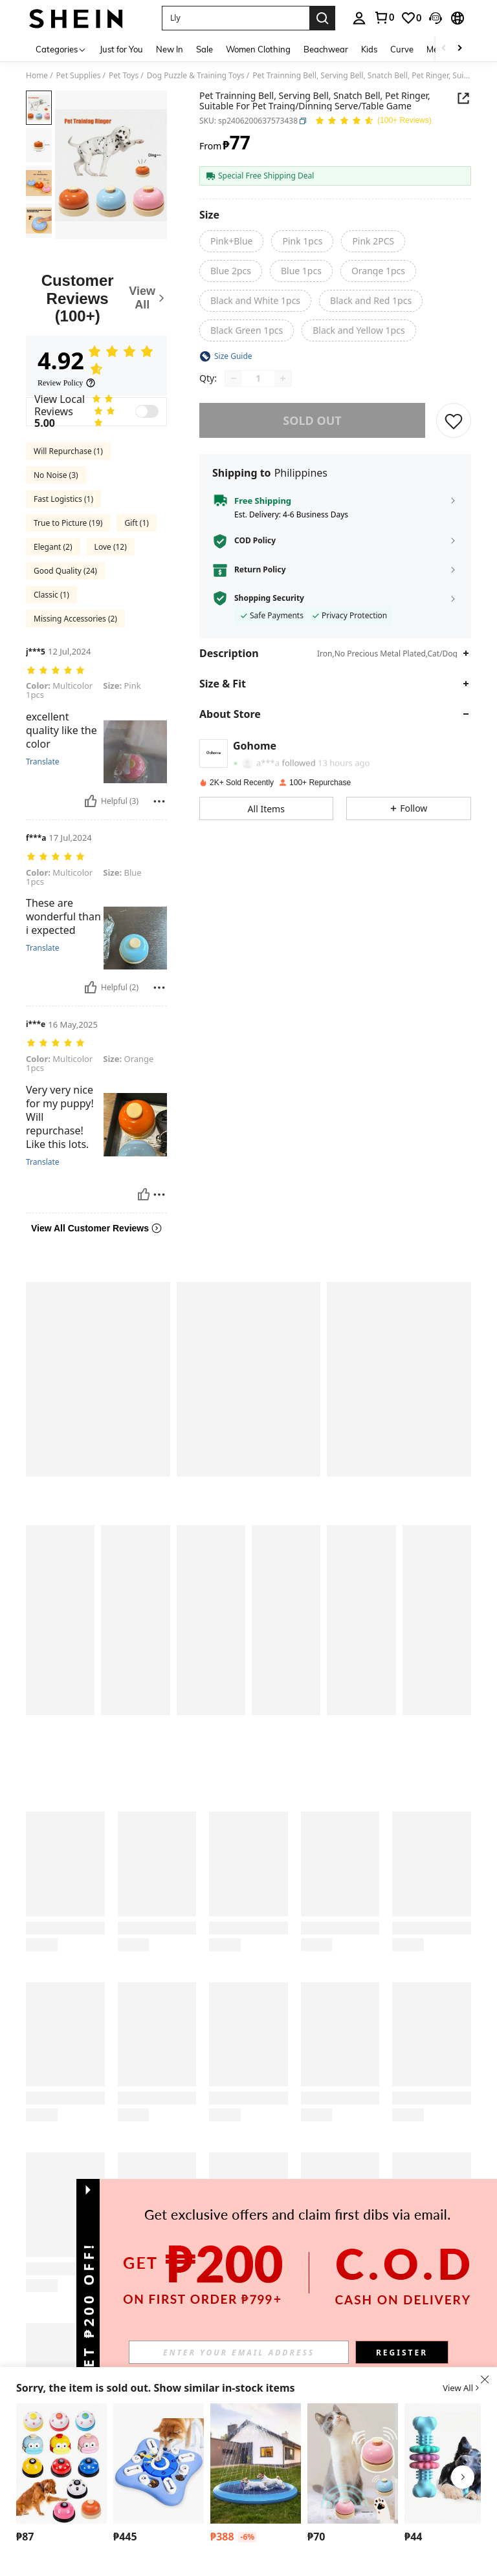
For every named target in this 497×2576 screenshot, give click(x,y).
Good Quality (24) (65, 570)
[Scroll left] (443, 48)
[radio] (231, 241)
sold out (312, 420)
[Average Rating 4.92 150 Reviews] (373, 121)
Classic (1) (51, 594)
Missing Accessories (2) (75, 618)
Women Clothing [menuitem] (258, 49)
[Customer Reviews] (96, 298)
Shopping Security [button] (269, 598)
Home (37, 75)
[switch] (147, 411)
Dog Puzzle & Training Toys (196, 75)
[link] (383, 17)
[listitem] (61, 2475)
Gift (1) (136, 522)
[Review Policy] (67, 383)
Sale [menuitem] (204, 49)
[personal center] (359, 18)
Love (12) (110, 546)
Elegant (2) (53, 546)
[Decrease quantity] (233, 378)
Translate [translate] (43, 761)
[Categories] (61, 48)
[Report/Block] (159, 801)
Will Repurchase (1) (68, 451)
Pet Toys (123, 75)
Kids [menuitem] (369, 49)
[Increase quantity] (282, 378)
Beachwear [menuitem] (326, 49)
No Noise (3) (56, 475)
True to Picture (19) (68, 522)
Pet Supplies (78, 75)
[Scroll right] (459, 48)
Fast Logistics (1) (63, 498)
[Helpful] (90, 801)
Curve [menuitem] (402, 49)
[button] (235, 18)
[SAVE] (453, 420)
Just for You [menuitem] (121, 49)
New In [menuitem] (169, 49)
